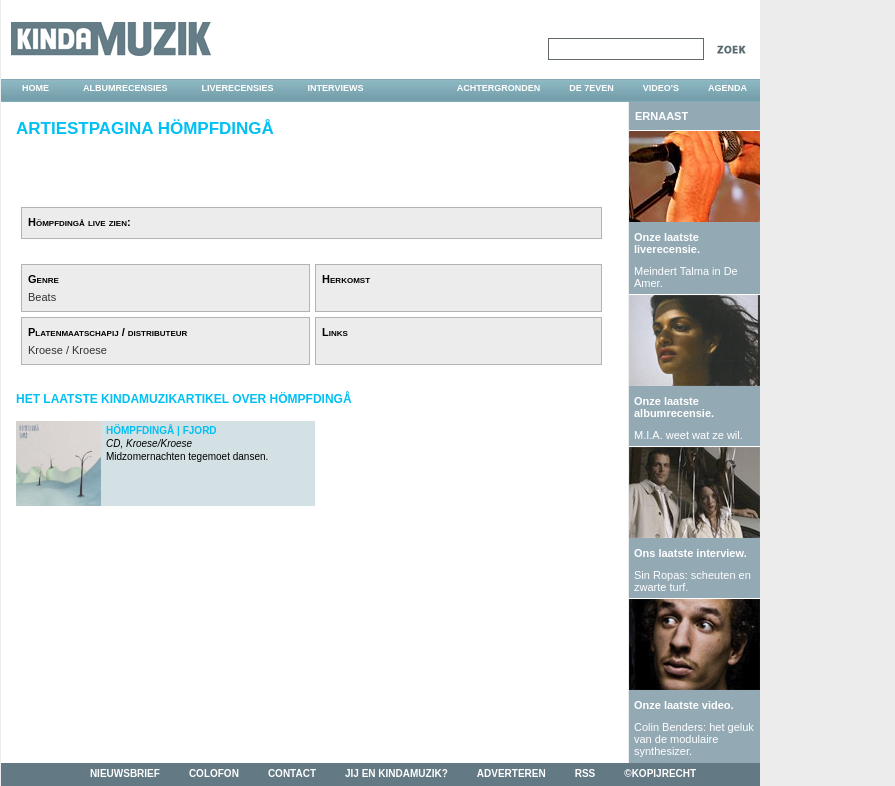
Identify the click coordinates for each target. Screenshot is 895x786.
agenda (727, 88)
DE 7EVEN (591, 88)
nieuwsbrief (125, 773)
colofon (214, 773)
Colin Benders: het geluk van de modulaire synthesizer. (694, 739)
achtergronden (499, 88)
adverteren (511, 773)
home (35, 88)
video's (661, 88)
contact (292, 773)
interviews (336, 88)
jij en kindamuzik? (396, 773)
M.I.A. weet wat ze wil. (688, 435)
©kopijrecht (660, 773)
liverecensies (238, 88)
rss (585, 773)
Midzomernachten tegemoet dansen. (187, 443)
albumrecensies (125, 88)
